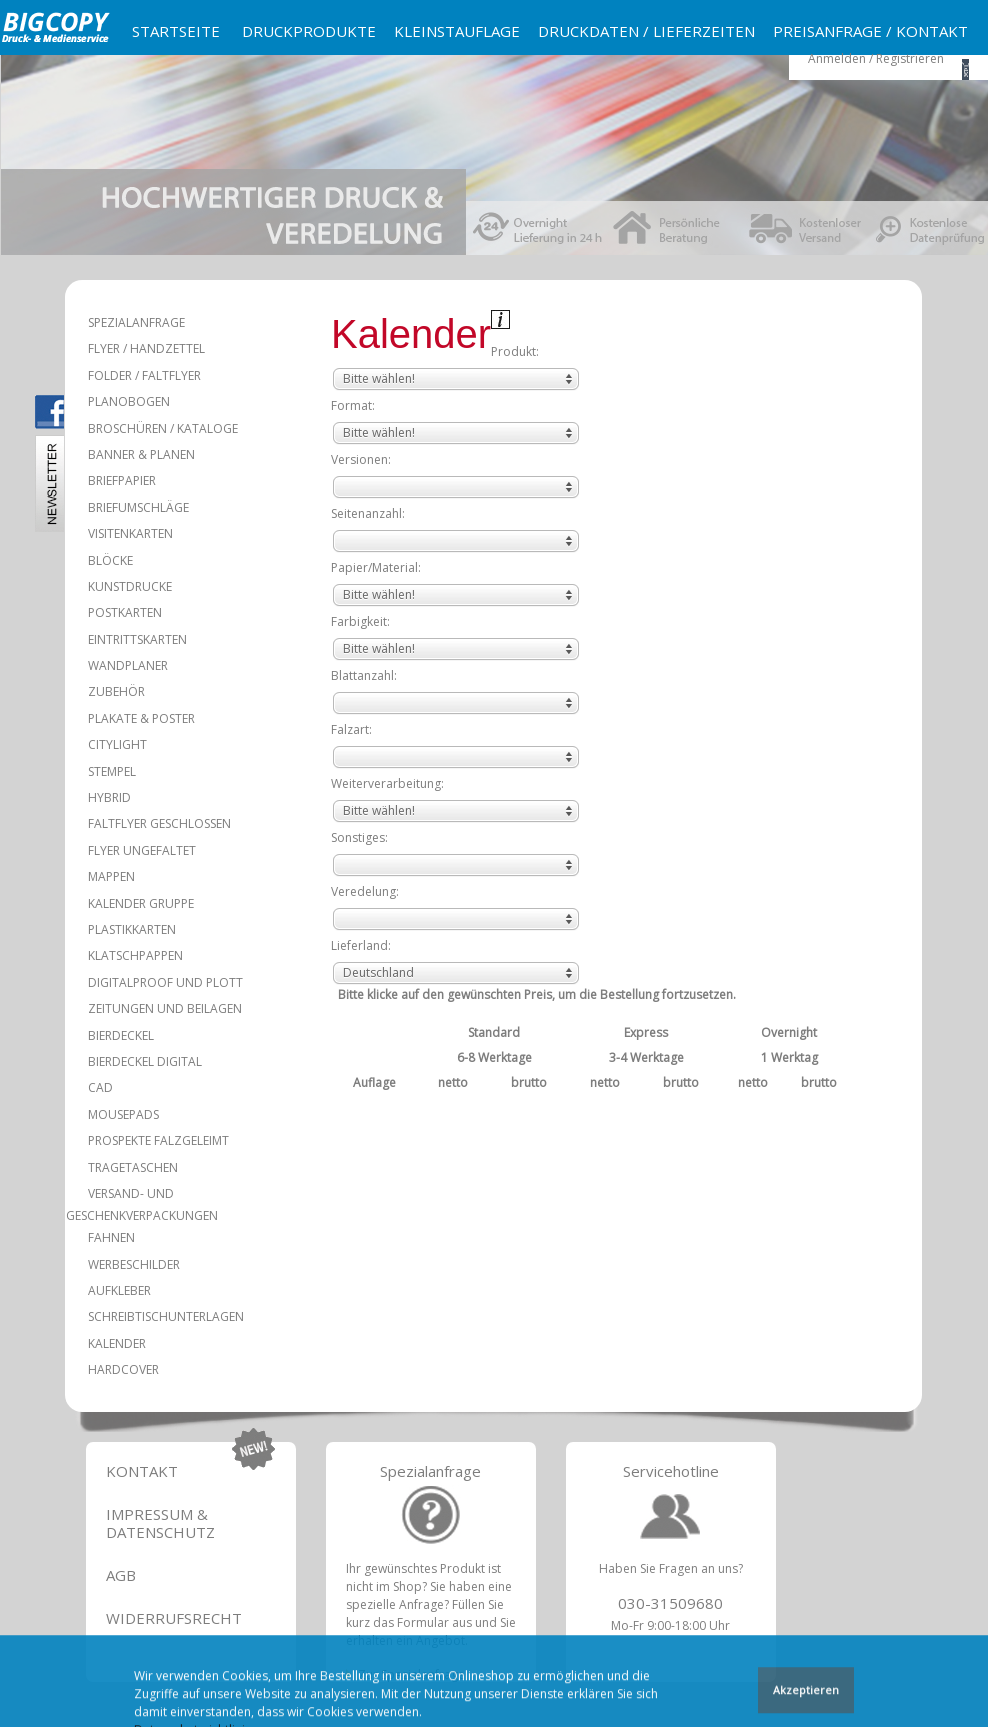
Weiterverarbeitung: (387, 783)
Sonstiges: (359, 837)
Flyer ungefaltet (142, 850)
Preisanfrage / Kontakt (870, 31)
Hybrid (109, 797)
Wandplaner (128, 665)
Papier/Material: (376, 567)
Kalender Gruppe (141, 903)
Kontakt (142, 1471)
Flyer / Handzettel (146, 348)
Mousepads (123, 1114)
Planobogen (129, 401)
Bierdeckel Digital (145, 1061)
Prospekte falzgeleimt (158, 1140)
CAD (100, 1087)
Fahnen (111, 1237)
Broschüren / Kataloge (163, 428)
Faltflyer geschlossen (159, 823)
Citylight (117, 744)
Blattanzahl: (364, 675)
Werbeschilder (134, 1264)
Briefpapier (122, 480)
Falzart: (351, 729)
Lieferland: (361, 945)
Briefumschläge (138, 507)
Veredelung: (365, 891)
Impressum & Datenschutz (160, 1523)
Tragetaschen (133, 1167)
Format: (353, 405)
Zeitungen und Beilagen (165, 1008)
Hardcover (123, 1369)
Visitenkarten (130, 533)
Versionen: (361, 459)
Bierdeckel (121, 1035)
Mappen (111, 876)
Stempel (112, 771)
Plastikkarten (132, 929)
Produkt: (515, 351)
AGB (121, 1575)
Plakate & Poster (141, 718)
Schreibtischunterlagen (166, 1316)
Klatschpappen (135, 955)
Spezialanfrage (136, 322)
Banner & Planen (141, 454)
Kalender (117, 1343)
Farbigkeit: (360, 621)
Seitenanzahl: (368, 513)
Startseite (176, 31)
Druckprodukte (309, 31)
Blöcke (110, 560)
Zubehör (116, 691)
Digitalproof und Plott (165, 982)
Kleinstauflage (457, 31)
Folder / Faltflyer (144, 375)
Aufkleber (119, 1290)
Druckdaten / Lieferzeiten (646, 31)
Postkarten (125, 612)
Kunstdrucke (130, 586)
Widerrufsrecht (174, 1618)
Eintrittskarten (137, 639)
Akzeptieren (806, 1691)
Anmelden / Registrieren (876, 58)
